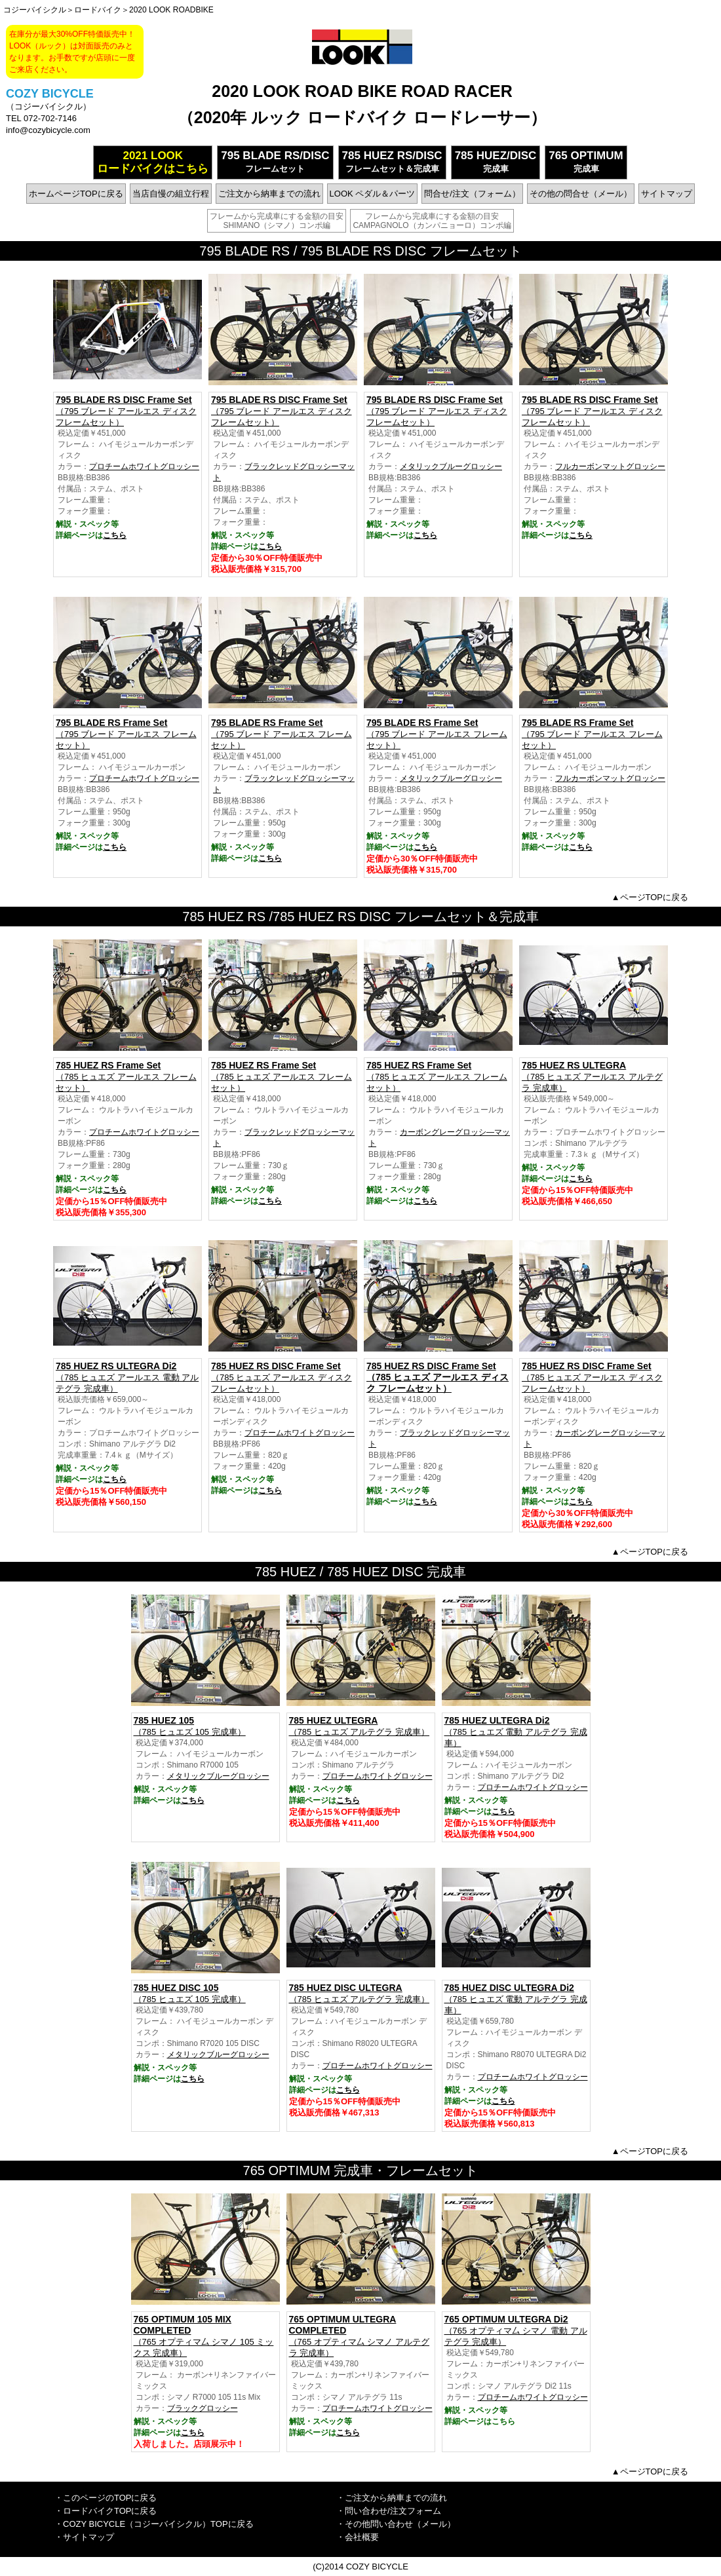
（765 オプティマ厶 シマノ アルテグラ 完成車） (361, 2336)
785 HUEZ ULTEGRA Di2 (497, 1720)
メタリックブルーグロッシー (451, 466)
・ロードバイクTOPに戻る (105, 2511)
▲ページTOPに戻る (650, 897)
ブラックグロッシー (202, 2408)
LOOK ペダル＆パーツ (373, 194)
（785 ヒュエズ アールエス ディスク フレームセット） (283, 1377)
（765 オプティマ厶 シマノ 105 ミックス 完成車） (205, 2336)
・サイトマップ (84, 2537)
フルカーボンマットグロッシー (610, 466)
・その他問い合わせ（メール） (396, 2524)
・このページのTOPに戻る (105, 2498)
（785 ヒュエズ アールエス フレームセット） (127, 1076)
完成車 (496, 161)
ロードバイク (97, 9)
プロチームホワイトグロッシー (144, 466)
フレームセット (275, 161)
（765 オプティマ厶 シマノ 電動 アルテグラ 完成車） (516, 2330)
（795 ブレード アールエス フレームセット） (127, 733)
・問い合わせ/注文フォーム (388, 2511)
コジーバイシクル (34, 9)
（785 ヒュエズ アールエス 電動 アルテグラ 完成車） (127, 1377)
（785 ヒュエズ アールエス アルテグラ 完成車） (593, 1076)
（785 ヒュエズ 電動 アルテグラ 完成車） (516, 1998)
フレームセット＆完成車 (392, 161)
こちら (115, 535)
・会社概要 (357, 2537)
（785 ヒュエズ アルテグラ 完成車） (361, 1726)
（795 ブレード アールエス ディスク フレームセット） (127, 410)
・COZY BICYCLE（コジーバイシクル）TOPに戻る (154, 2524)
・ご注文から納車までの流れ (391, 2498)
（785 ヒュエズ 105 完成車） (205, 1726)
